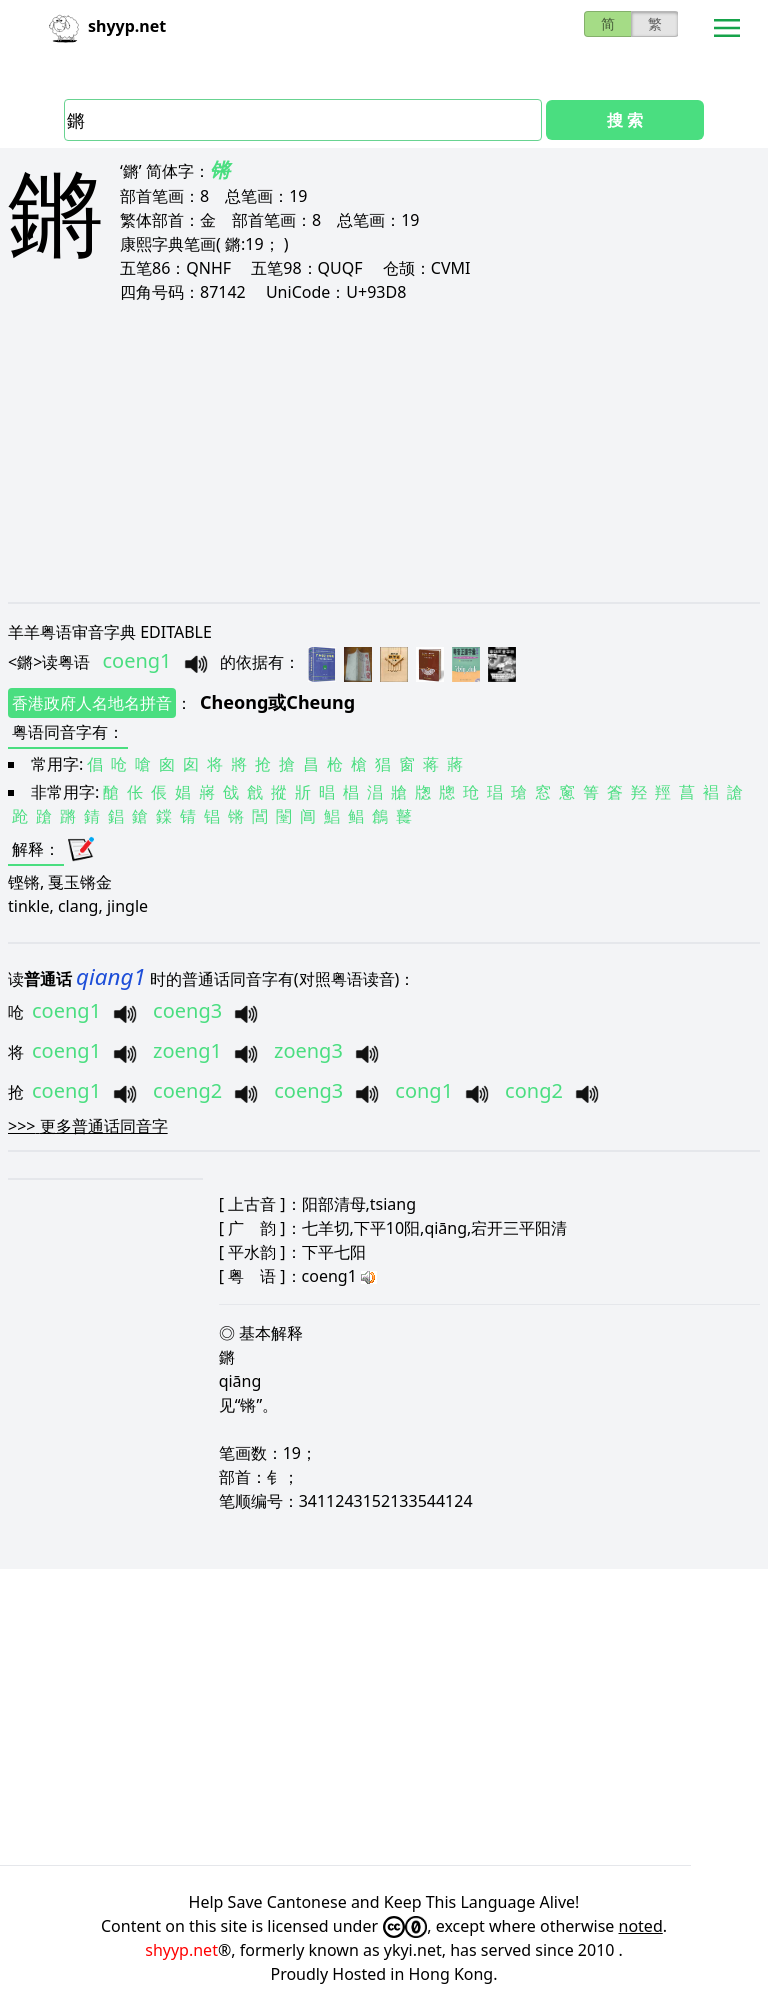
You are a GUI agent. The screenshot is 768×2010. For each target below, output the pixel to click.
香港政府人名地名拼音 (92, 703)
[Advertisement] (384, 452)
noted (641, 1926)
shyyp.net (181, 1950)
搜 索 (625, 120)
